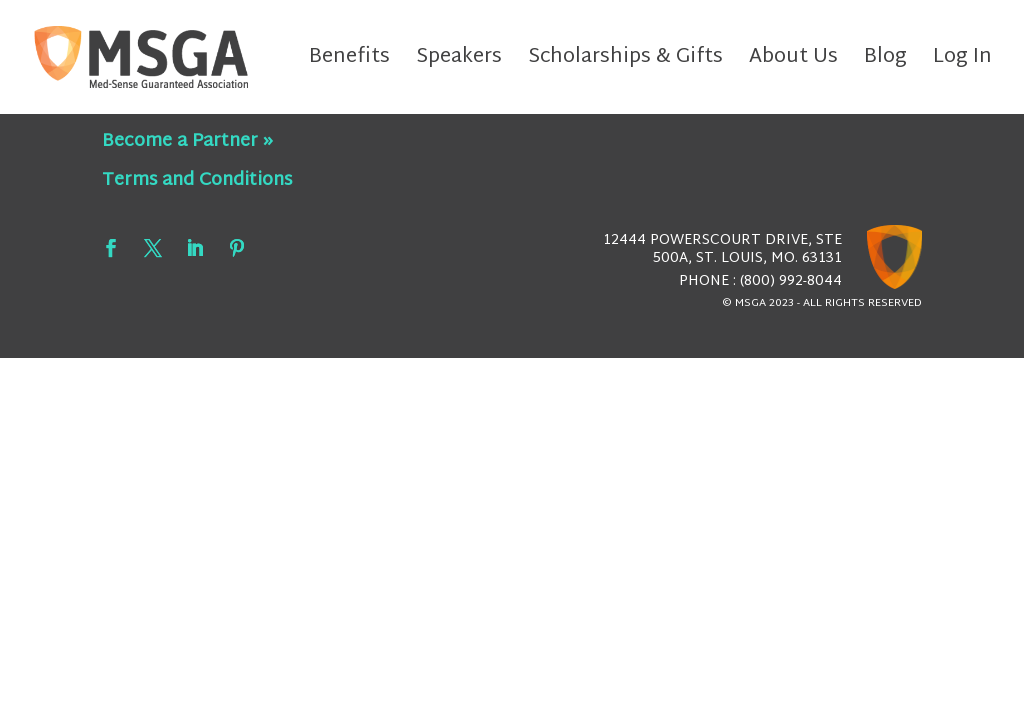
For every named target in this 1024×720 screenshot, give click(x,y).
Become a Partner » (187, 141)
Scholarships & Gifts (625, 62)
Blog (885, 62)
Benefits (349, 62)
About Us (793, 62)
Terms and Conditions (197, 180)
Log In (962, 62)
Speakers (459, 62)
